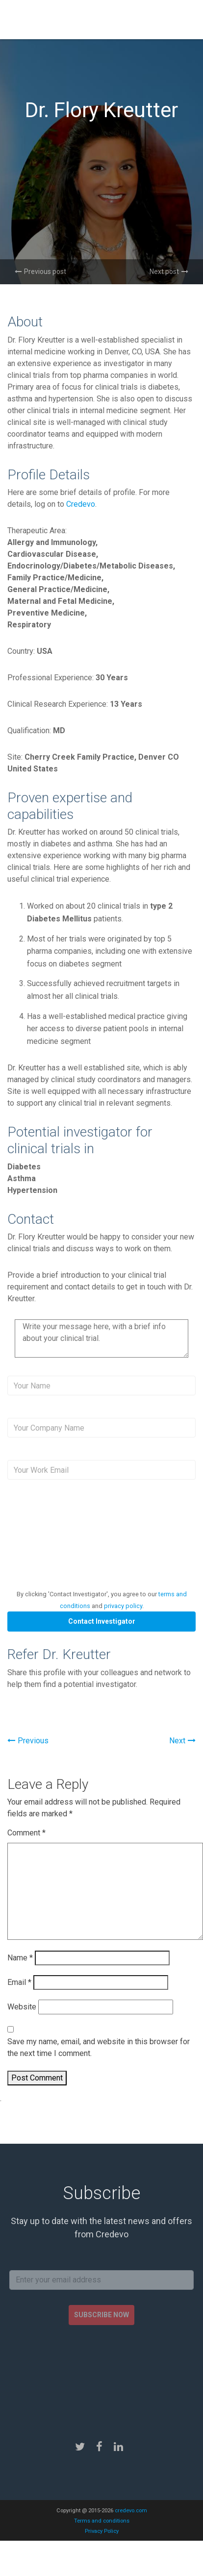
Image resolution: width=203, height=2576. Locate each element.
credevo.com (131, 2510)
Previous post (40, 271)
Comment (26, 1832)
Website (21, 2006)
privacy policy (123, 1606)
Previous (28, 1740)
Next (182, 1740)
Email (19, 1982)
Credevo (80, 504)
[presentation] (89, 1542)
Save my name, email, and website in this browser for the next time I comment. (98, 2047)
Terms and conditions (101, 2521)
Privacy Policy (102, 2531)
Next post (169, 271)
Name (20, 1957)
